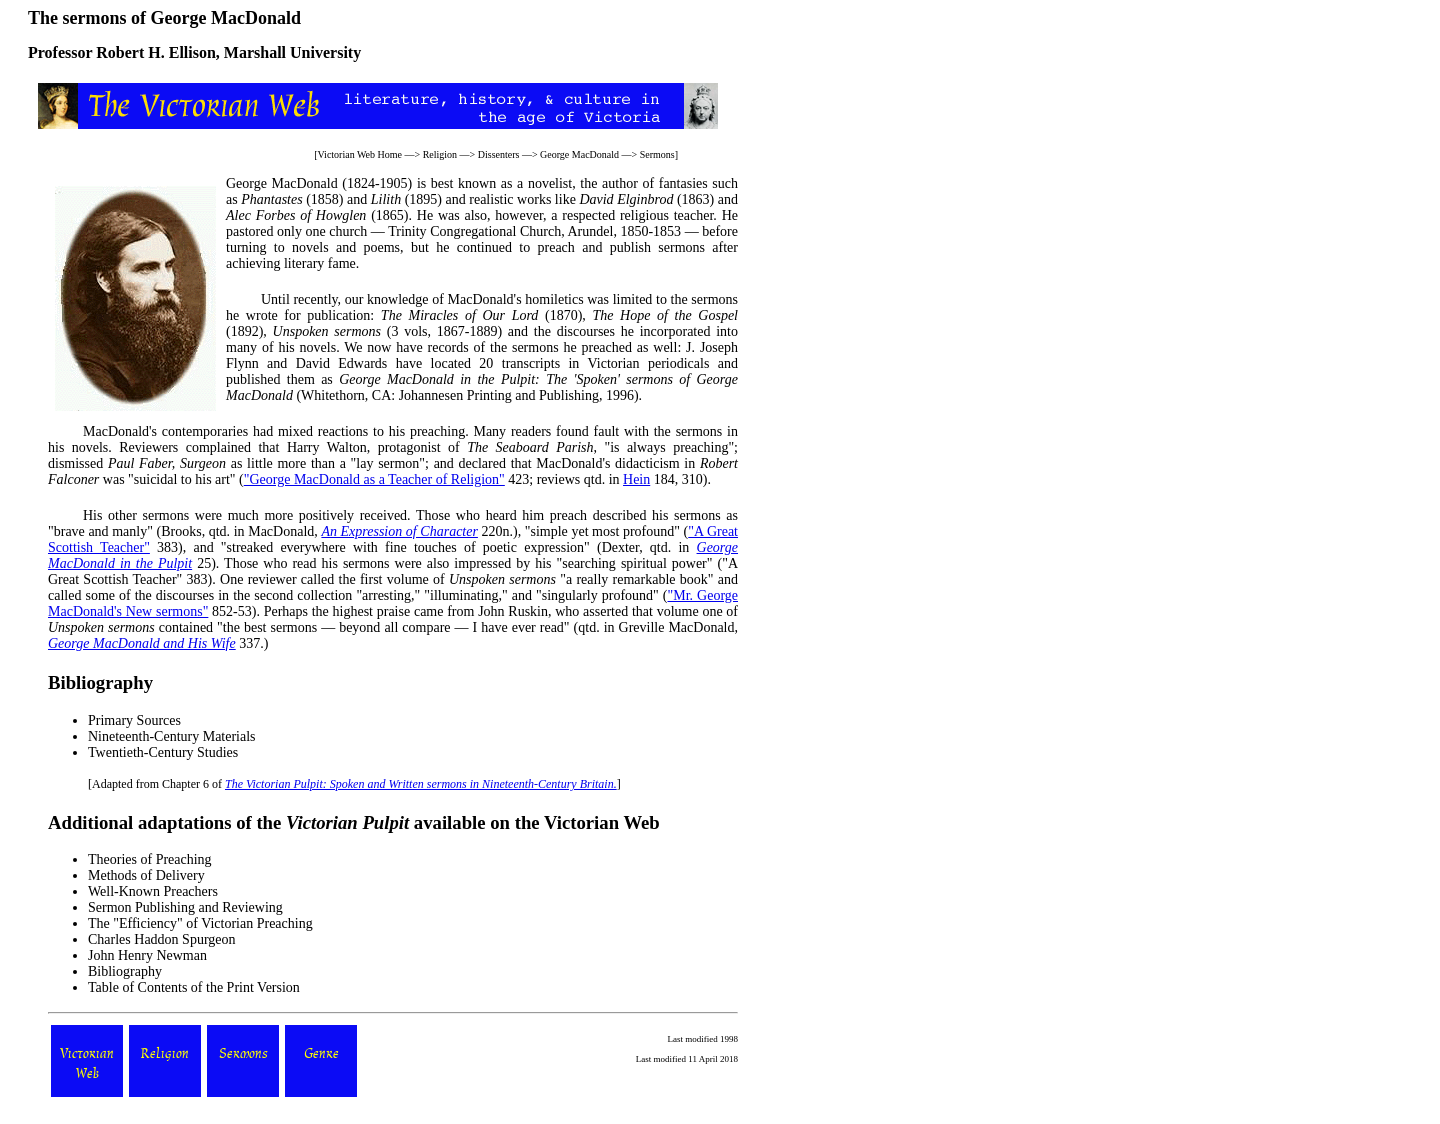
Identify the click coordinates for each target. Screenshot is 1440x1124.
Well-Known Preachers (153, 891)
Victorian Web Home (360, 154)
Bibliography (125, 971)
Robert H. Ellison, (158, 52)
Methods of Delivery (146, 875)
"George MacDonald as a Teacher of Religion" (374, 479)
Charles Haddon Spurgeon (162, 939)
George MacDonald (579, 154)
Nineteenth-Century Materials (172, 736)
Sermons (657, 154)
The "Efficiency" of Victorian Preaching (200, 923)
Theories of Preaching (150, 859)
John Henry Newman (147, 955)
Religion (440, 154)
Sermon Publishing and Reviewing (185, 907)
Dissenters (499, 154)
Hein (636, 479)
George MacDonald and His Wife (142, 643)
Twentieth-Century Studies (163, 752)
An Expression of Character (399, 531)
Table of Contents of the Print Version (194, 987)
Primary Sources (134, 720)
